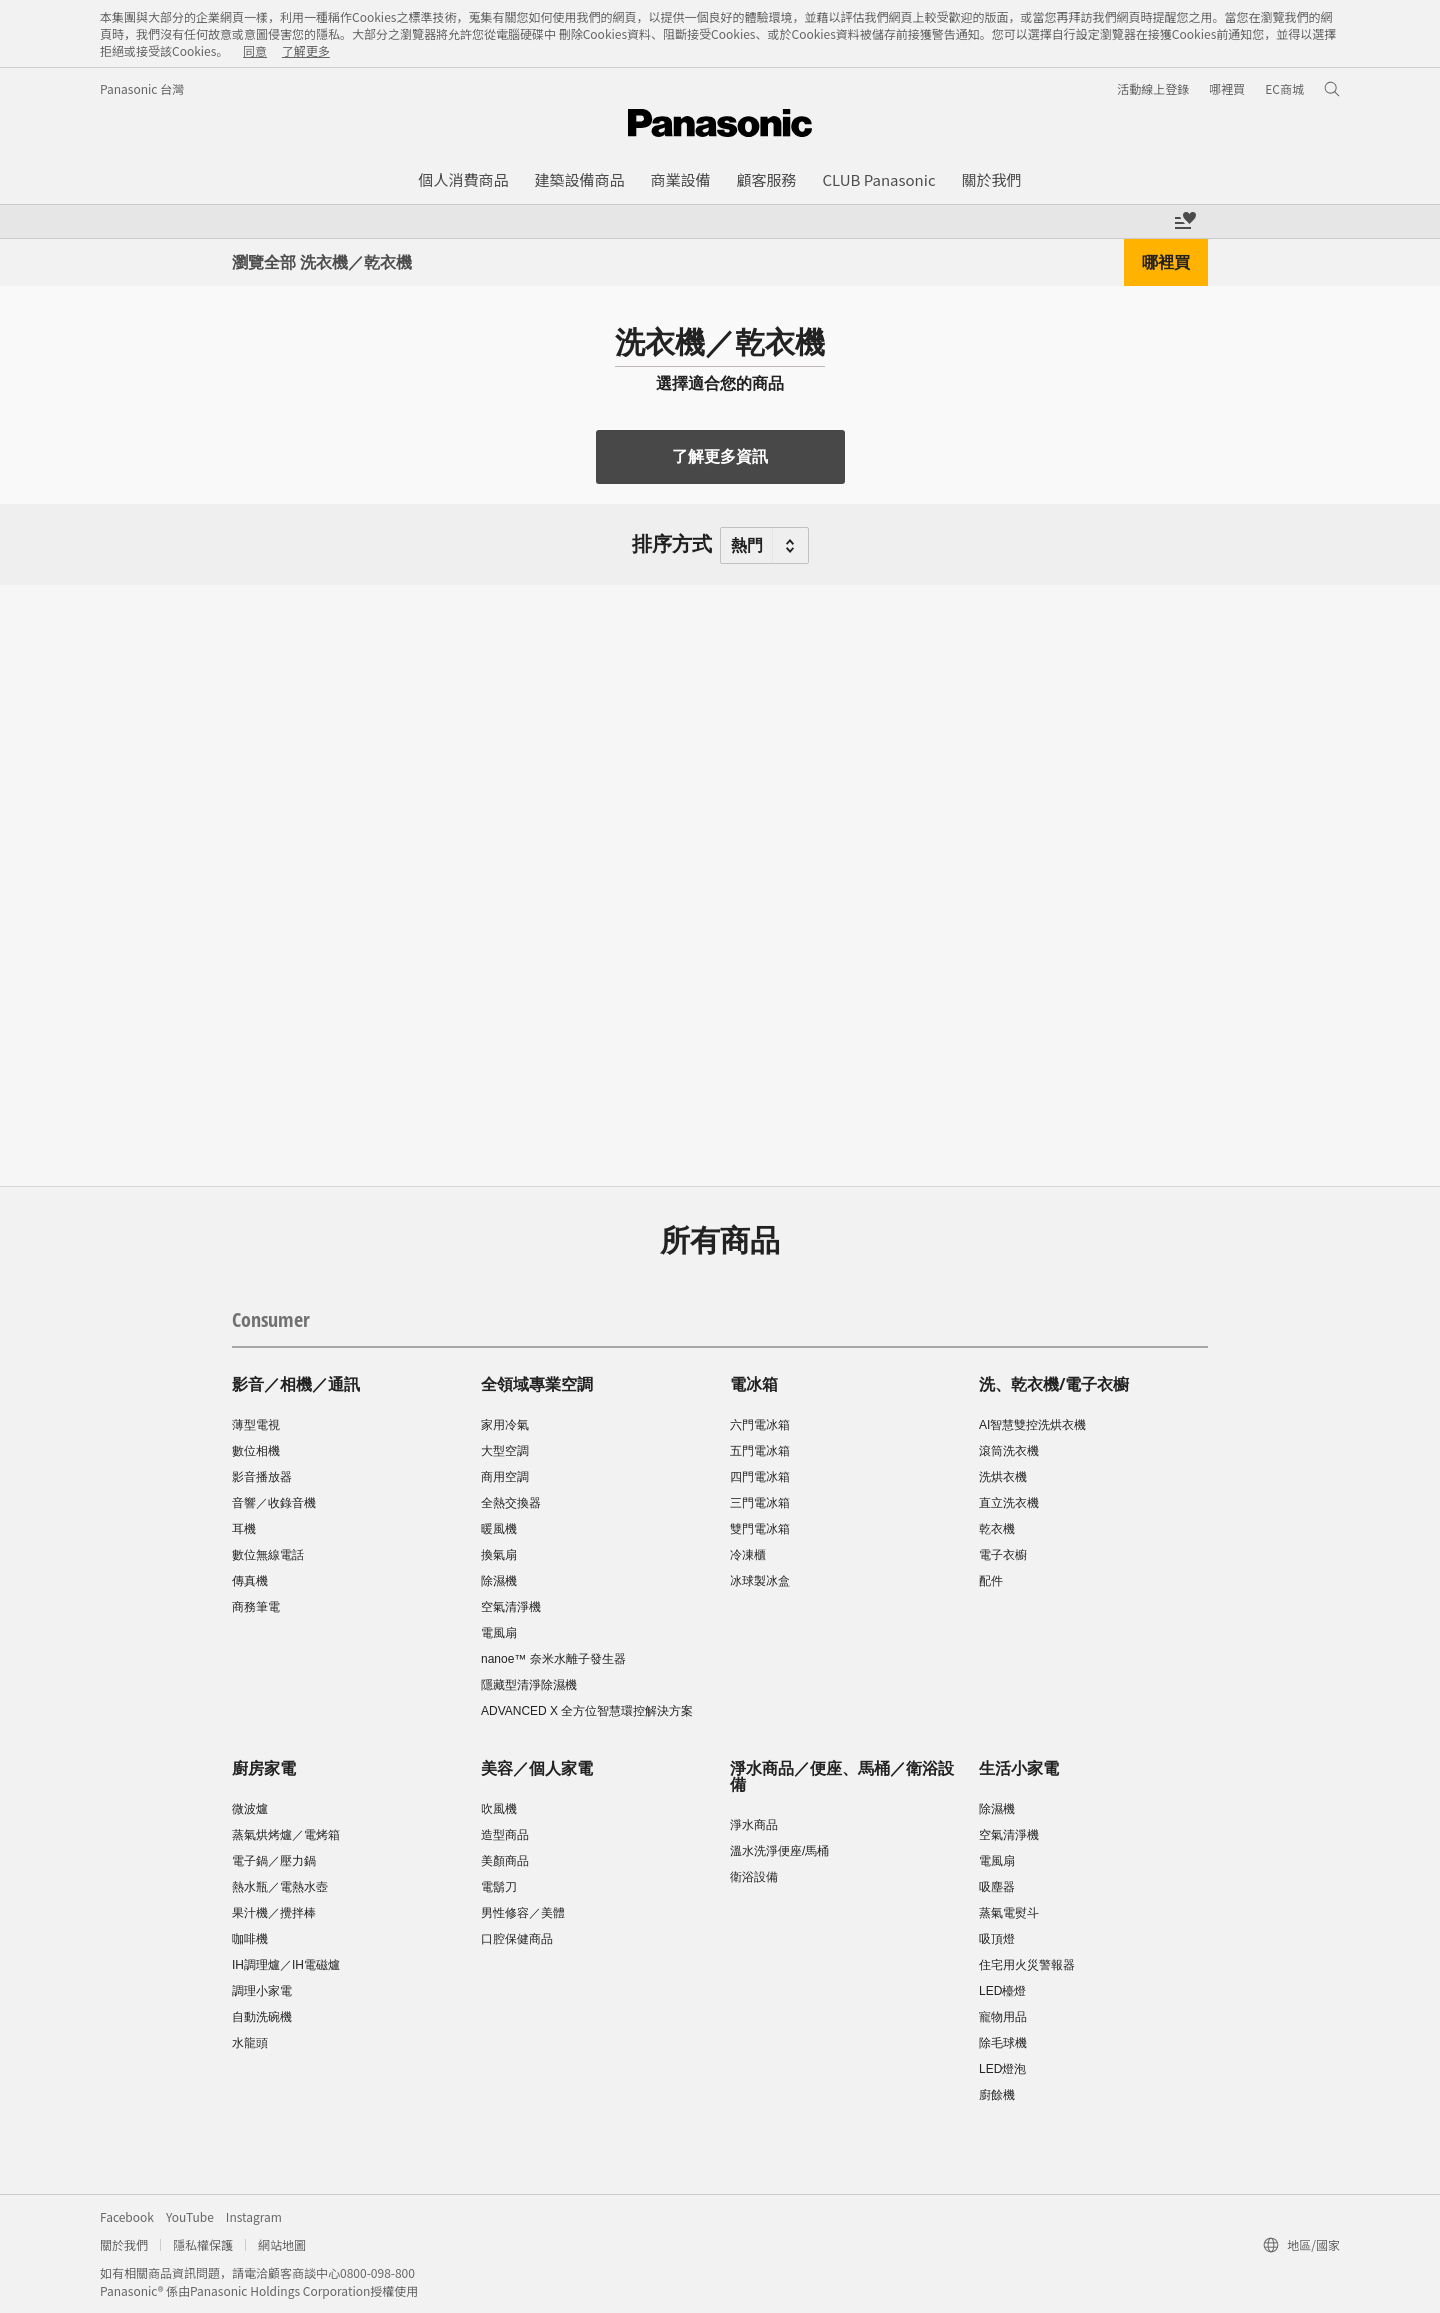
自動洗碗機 (262, 2017)
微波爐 (250, 1809)
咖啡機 (250, 1939)
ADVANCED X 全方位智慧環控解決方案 (587, 1711)
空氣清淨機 (511, 1607)
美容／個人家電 (537, 1768)
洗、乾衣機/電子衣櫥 (1054, 1384)
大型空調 (505, 1451)
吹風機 (499, 1809)
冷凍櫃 (748, 1555)
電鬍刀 (499, 1887)
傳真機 (250, 1581)
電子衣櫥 (1003, 1555)
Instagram (254, 2216)
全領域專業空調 (537, 1384)
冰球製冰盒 (760, 1581)
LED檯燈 (1002, 1991)
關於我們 (124, 2244)
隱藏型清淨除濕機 (529, 1685)
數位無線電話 (268, 1555)
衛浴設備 (754, 1877)
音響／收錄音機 (274, 1503)
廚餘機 (997, 2095)
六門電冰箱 (760, 1425)
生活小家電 (1019, 1768)
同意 (255, 50)
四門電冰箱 (760, 1477)
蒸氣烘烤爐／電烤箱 (286, 1835)
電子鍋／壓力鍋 (274, 1861)
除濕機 (499, 1581)
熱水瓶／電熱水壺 (280, 1887)
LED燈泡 (1002, 2069)
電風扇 (499, 1633)
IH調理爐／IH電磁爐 (286, 1965)
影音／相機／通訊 (296, 1384)
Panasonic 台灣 (142, 88)
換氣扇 (499, 1555)
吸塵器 (997, 1887)
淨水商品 (754, 1825)
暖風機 (499, 1529)
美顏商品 (505, 1861)
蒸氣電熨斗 (1009, 1913)
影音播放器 (262, 1477)
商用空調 (505, 1477)
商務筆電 (256, 1607)
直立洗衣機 (1009, 1503)
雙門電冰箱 (760, 1529)
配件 (991, 1581)
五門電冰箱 (760, 1451)
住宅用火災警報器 (1027, 1965)
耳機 (244, 1529)
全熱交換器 (511, 1503)
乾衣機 (997, 1529)
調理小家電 (262, 1991)
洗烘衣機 (1003, 1477)
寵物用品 (1003, 2017)
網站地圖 (282, 2244)
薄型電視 (256, 1425)
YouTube (190, 2216)
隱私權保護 (203, 2244)
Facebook (127, 2216)
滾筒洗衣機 (1009, 1451)
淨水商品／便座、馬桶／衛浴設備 (842, 1776)
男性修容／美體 (523, 1913)
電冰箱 (754, 1384)
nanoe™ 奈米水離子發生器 (553, 1659)
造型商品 (505, 1835)
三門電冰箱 (760, 1503)
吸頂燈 (997, 1939)
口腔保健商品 (517, 1939)
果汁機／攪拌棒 (274, 1913)
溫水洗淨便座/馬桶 (779, 1851)
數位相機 (256, 1451)
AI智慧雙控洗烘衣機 (1032, 1425)
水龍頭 (250, 2043)
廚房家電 (264, 1768)
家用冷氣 (505, 1425)
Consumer (271, 1319)
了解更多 (306, 50)
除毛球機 (1003, 2043)
